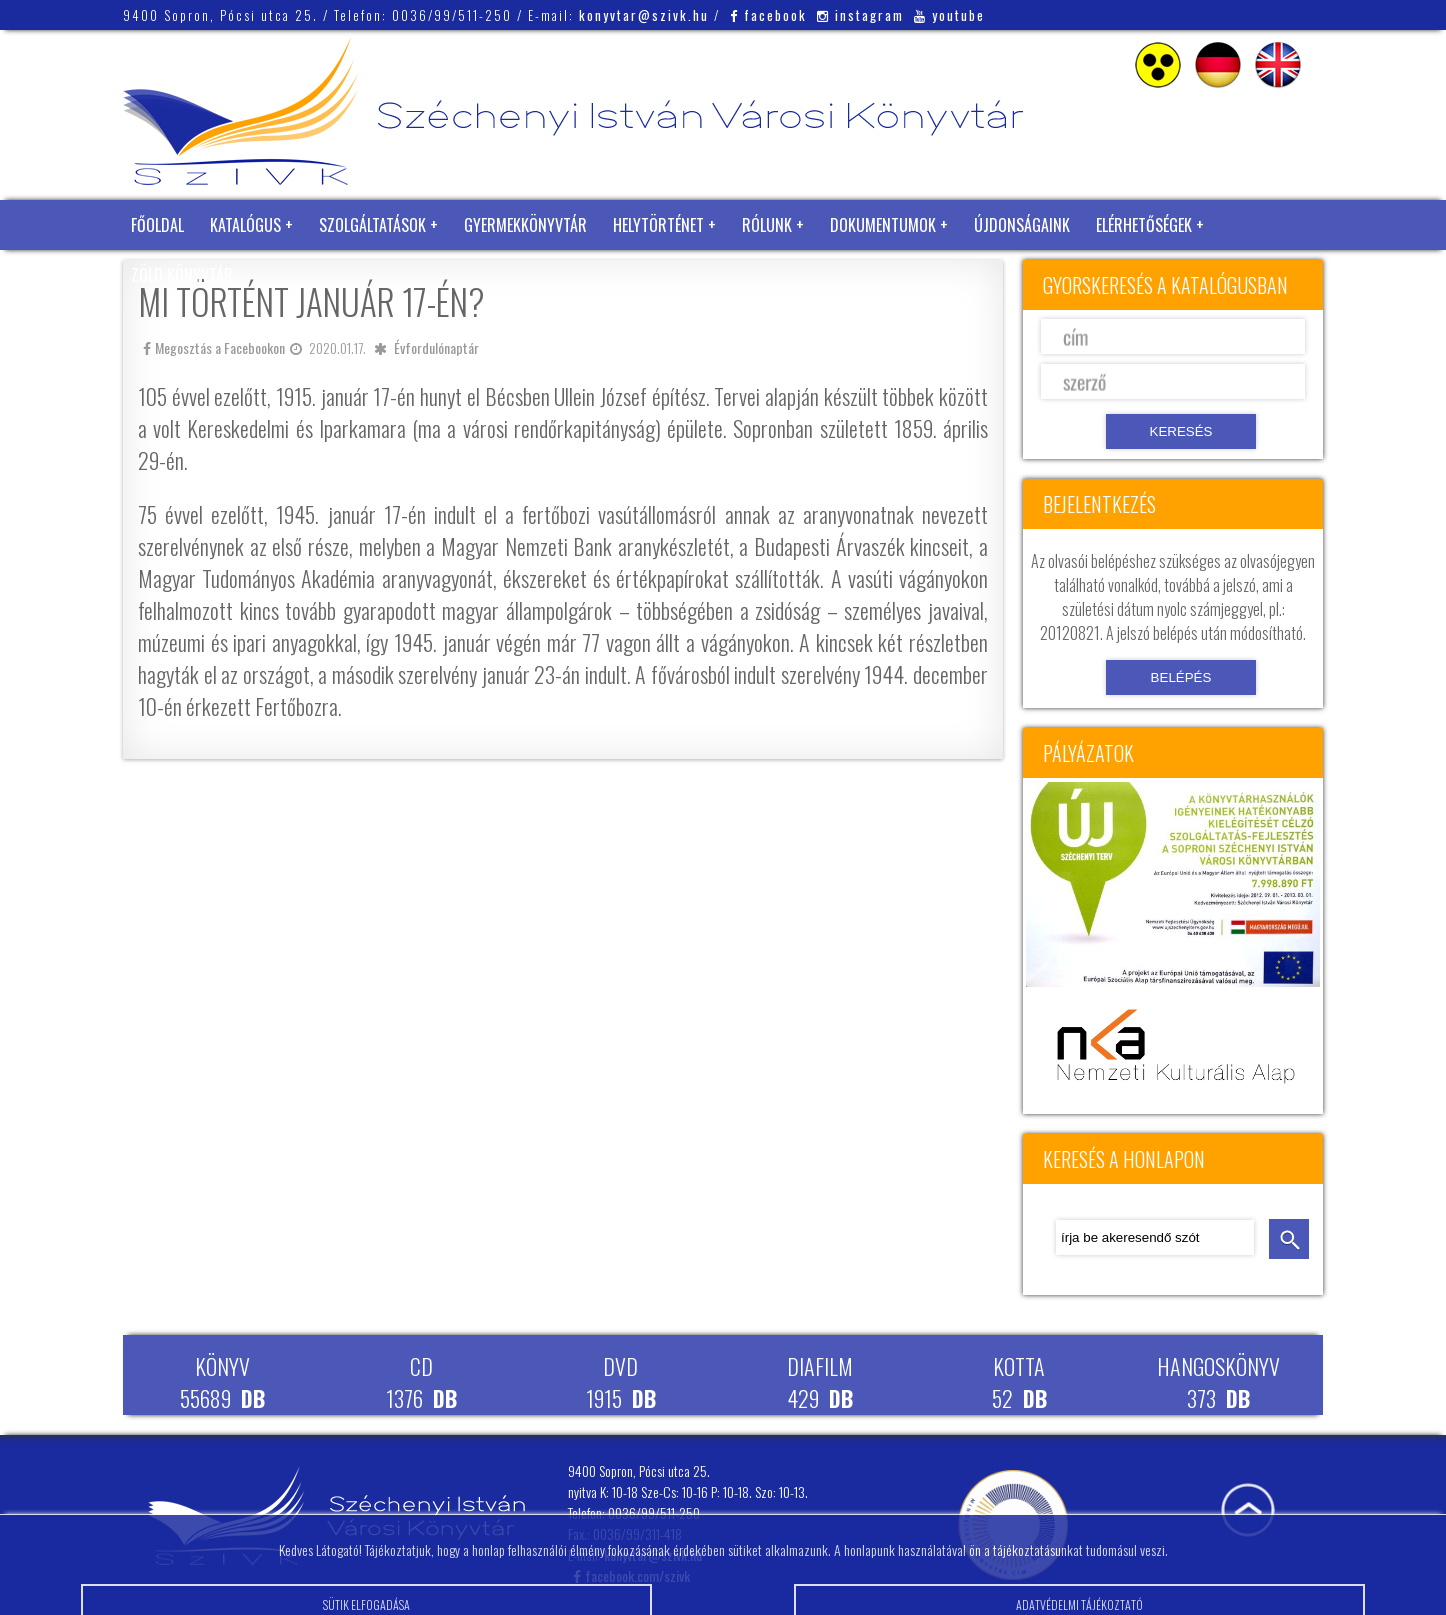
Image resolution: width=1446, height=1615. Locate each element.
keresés (1289, 1239)
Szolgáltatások (372, 225)
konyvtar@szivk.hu (644, 15)
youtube (949, 15)
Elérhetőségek (1144, 225)
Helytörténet (658, 225)
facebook (768, 15)
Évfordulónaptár (436, 347)
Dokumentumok (883, 225)
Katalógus (245, 225)
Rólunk (767, 225)
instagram (860, 15)
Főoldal (157, 225)
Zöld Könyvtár (182, 275)
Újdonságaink (1022, 225)
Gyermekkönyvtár (525, 225)
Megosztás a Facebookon (214, 347)
